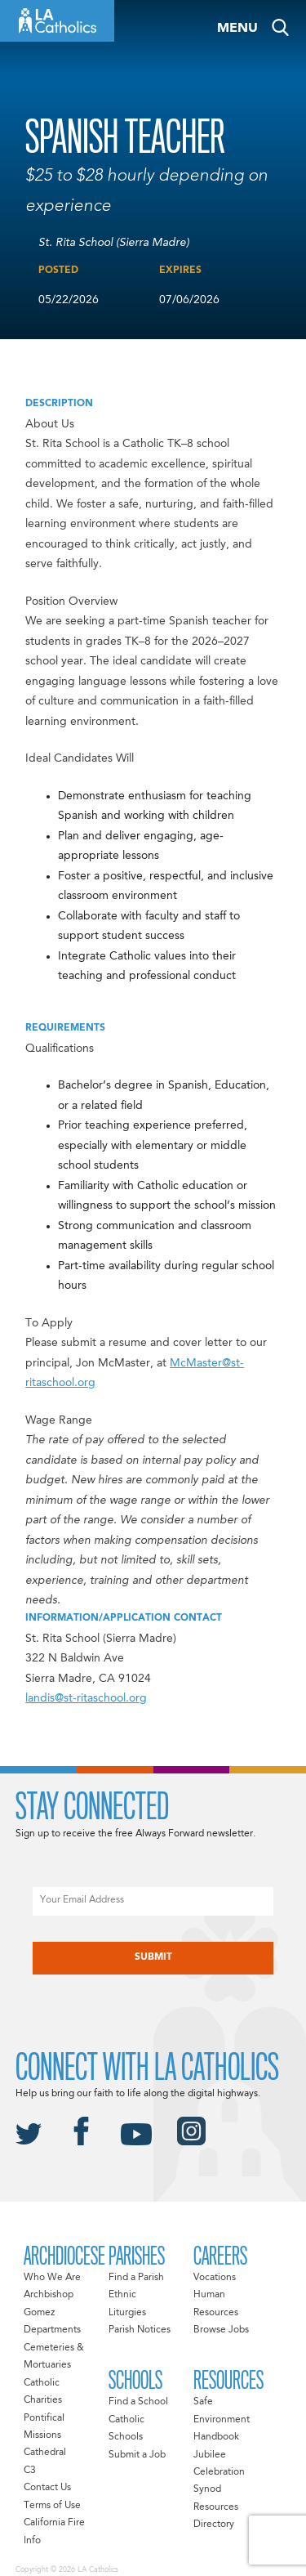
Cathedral (45, 2452)
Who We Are (52, 2278)
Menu (237, 28)
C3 (30, 2470)
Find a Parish (136, 2278)
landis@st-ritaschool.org (86, 1698)
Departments (52, 2330)
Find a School (138, 2402)
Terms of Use (52, 2506)
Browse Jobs (221, 2330)
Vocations (214, 2278)
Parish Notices (140, 2330)
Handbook (216, 2437)
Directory (213, 2524)
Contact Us (47, 2488)
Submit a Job (137, 2455)
